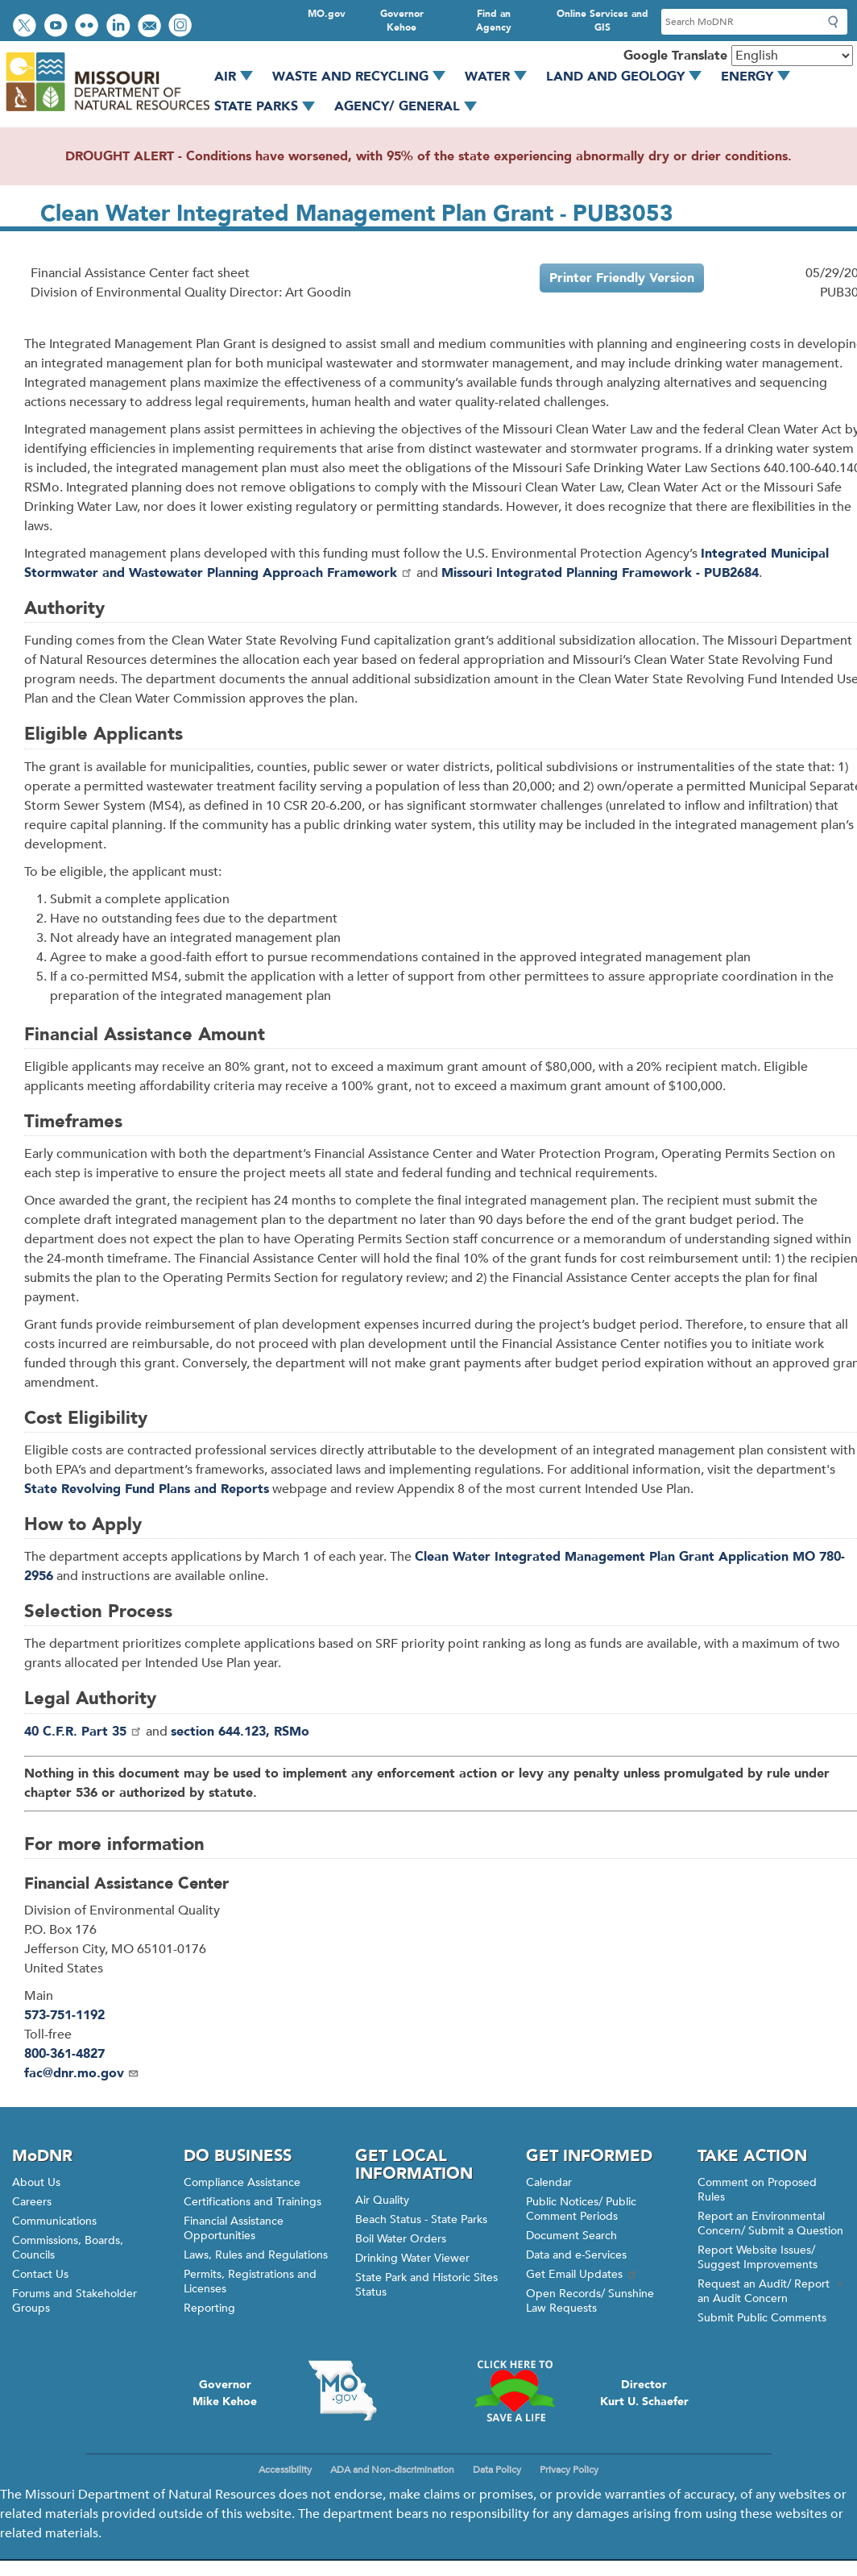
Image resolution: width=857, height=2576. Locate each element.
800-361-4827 (64, 2054)
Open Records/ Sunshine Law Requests (590, 2301)
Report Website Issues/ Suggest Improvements (758, 2257)
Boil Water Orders (400, 2238)
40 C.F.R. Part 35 (83, 1731)
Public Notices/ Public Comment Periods (581, 2209)
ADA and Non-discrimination (392, 2469)
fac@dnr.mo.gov (81, 2073)
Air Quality (382, 2200)
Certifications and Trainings (252, 2201)
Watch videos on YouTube (57, 27)
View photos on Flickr (88, 27)
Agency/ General (411, 106)
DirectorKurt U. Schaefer (644, 2393)
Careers (32, 2201)
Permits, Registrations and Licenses (250, 2281)
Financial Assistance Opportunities (234, 2228)
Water (501, 76)
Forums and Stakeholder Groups (74, 2301)
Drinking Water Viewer (412, 2258)
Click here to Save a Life (514, 2390)
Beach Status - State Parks (421, 2219)
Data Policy (497, 2469)
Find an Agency (493, 20)
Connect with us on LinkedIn (120, 27)
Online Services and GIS (602, 20)
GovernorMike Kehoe (225, 2393)
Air (239, 76)
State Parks (270, 106)
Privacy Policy (569, 2469)
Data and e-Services (576, 2255)
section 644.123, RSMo (240, 1731)
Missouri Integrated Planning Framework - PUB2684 (600, 573)
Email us (151, 27)
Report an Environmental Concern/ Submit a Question (770, 2223)
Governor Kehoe (402, 20)
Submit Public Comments (762, 2317)
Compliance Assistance (242, 2182)
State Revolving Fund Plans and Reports (146, 1489)
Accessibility (285, 2469)
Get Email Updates (582, 2274)
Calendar (549, 2182)
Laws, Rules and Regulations (256, 2255)
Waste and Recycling (364, 76)
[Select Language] (792, 55)
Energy (761, 76)
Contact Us (40, 2274)
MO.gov (327, 13)
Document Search (571, 2235)
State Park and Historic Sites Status (426, 2285)
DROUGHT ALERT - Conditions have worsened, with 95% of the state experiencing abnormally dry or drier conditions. (428, 156)
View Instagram (182, 27)
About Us (36, 2182)
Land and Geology (629, 76)
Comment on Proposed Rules (757, 2190)
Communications (54, 2221)
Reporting (209, 2308)
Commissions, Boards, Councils (67, 2248)
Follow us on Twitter (26, 27)
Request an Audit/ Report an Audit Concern (771, 2291)
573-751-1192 (64, 2015)
